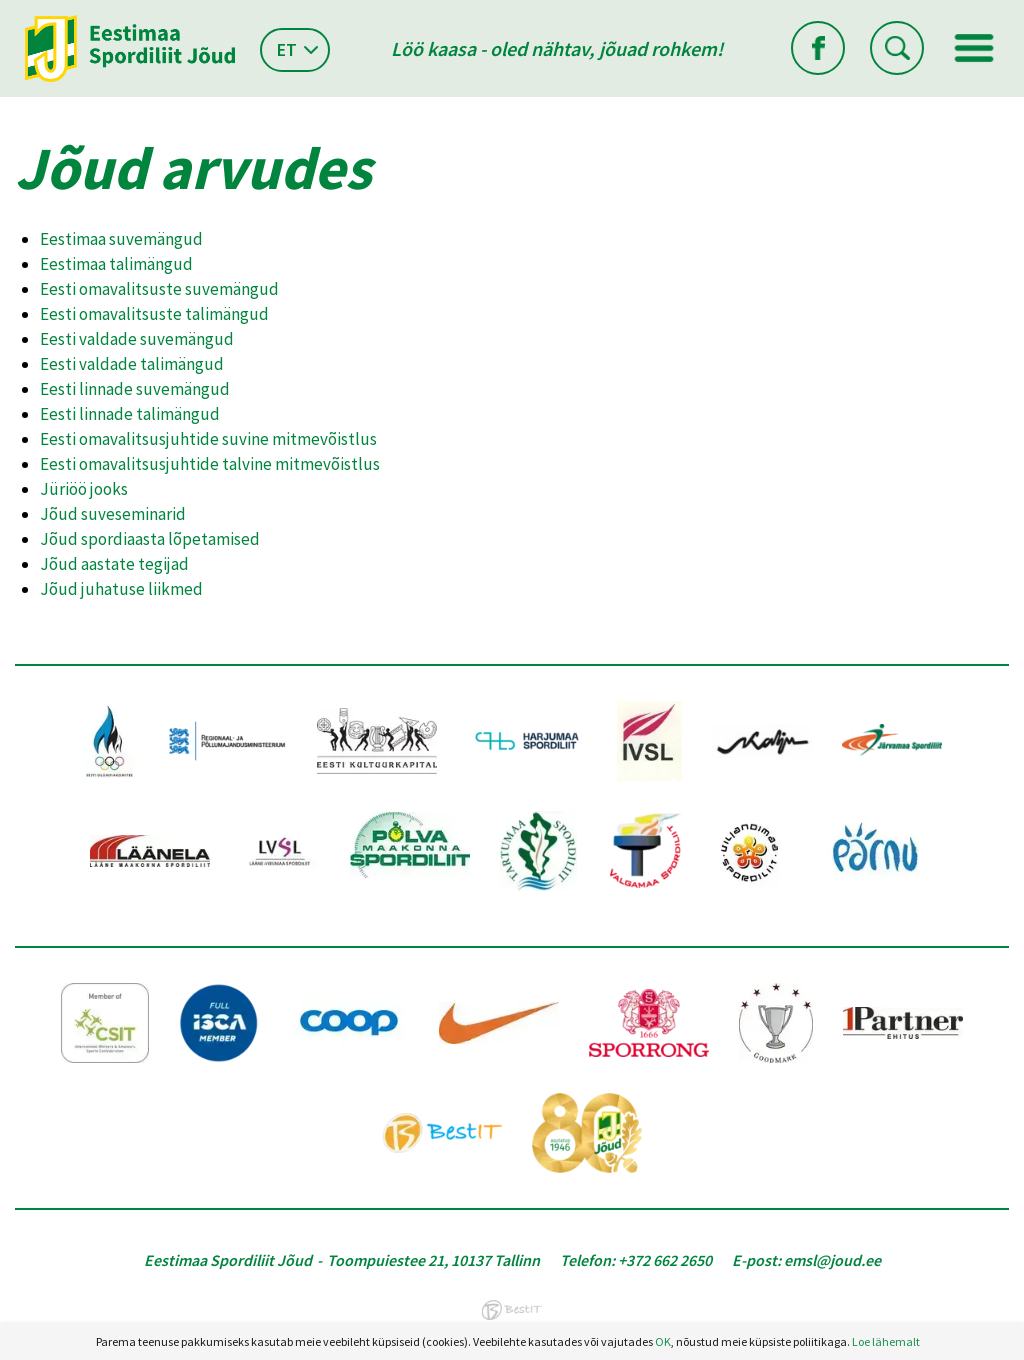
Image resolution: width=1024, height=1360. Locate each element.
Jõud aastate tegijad (114, 564)
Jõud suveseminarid (113, 514)
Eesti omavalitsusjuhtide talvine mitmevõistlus (210, 464)
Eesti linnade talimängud (130, 414)
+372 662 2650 (665, 1260)
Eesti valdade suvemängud (137, 339)
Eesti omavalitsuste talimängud (154, 314)
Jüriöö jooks (84, 489)
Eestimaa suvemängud (121, 239)
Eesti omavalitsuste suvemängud (159, 289)
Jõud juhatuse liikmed (121, 589)
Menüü (974, 48)
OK (663, 1341)
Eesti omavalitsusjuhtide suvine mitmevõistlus (208, 439)
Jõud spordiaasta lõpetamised (150, 539)
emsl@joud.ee (832, 1260)
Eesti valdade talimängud (132, 364)
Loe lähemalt (886, 1341)
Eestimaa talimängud (116, 264)
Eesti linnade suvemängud (135, 389)
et (287, 49)
